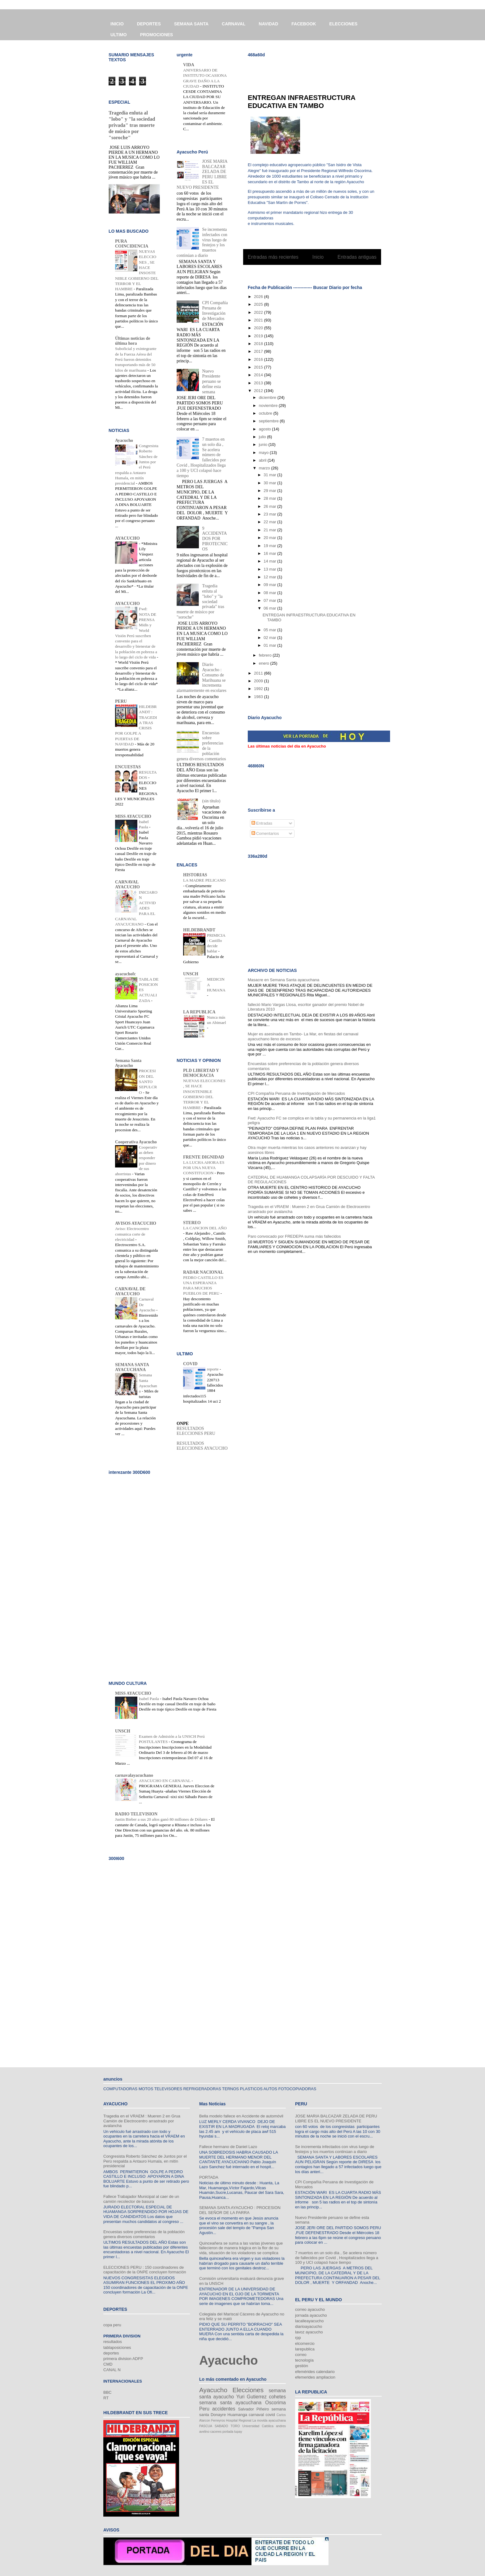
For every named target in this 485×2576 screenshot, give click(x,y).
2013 (259, 383)
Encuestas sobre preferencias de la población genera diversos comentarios (144, 2234)
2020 (259, 328)
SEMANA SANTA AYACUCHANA (132, 1367)
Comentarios (265, 833)
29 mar (270, 490)
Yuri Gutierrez (251, 2396)
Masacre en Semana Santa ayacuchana (283, 979)
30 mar (270, 483)
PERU (121, 701)
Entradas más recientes (273, 257)
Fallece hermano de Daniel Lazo (228, 2146)
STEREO (192, 1222)
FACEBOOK (303, 23)
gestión (301, 2365)
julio (263, 436)
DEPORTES (149, 23)
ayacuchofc (125, 974)
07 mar (270, 600)
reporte (213, 1369)
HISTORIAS (195, 875)
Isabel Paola (149, 1698)
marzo (265, 468)
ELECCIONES (343, 23)
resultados (112, 2341)
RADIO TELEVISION (136, 1814)
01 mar (270, 645)
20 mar (270, 537)
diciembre (268, 397)
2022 (259, 312)
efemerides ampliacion (315, 2377)
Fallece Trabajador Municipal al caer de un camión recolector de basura (141, 2199)
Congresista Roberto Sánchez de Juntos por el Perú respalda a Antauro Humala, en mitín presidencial (145, 2161)
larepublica (305, 2349)
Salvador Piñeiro (253, 2409)
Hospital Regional (238, 2420)
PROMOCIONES (156, 34)
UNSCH (190, 974)
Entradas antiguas (356, 257)
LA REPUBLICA (199, 1012)
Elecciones (248, 2389)
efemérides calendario (315, 2371)
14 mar (270, 561)
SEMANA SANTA (191, 23)
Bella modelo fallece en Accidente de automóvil (241, 2116)
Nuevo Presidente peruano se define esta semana (211, 381)
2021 (259, 320)
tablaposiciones (117, 2347)
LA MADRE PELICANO (204, 880)
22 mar (270, 522)
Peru (204, 2408)
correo (301, 2354)
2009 (259, 681)
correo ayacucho (310, 2309)
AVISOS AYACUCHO (135, 1223)
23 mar (270, 514)
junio (263, 444)
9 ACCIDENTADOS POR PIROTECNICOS (215, 538)
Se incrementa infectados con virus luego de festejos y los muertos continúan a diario (202, 242)
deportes (111, 2353)
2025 (259, 304)
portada (227, 2431)
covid (270, 2414)
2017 (259, 351)
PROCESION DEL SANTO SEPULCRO (148, 1081)
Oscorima (275, 2402)
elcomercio (305, 2343)
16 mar (270, 553)
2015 (259, 367)
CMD (108, 2364)
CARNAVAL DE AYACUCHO (130, 1291)
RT (106, 2398)
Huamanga (237, 2414)
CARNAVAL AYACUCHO (127, 884)
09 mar (270, 584)
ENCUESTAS (128, 767)
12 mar (270, 577)
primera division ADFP (123, 2358)
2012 (259, 390)
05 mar (270, 630)
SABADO (221, 2426)
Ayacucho (124, 440)
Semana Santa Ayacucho (128, 1063)
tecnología (304, 2360)
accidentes (223, 2408)
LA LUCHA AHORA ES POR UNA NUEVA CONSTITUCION (203, 1168)
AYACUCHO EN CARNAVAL (165, 1780)
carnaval (256, 2414)
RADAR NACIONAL (203, 1272)
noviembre (269, 405)
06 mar (270, 608)
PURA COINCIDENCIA (131, 243)
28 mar (270, 498)
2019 (259, 336)
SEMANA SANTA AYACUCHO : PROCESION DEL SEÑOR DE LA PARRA (240, 2210)
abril (263, 460)
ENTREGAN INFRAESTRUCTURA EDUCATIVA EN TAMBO (301, 102)
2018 (259, 343)
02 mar (270, 637)
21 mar (270, 530)
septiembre (269, 421)
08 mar (270, 592)
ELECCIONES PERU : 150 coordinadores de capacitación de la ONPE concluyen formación (144, 2270)
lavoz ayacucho (309, 2332)
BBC (107, 2392)
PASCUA (205, 2426)
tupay (238, 2431)
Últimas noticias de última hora (132, 341)
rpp (298, 2337)
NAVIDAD (268, 23)
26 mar (270, 506)
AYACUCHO (127, 538)
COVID (190, 1363)
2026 (259, 296)
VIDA (188, 65)
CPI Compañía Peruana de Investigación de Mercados (296, 1093)
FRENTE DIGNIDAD (203, 1157)
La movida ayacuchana (269, 2420)
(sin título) (211, 801)
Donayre (218, 2414)
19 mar (270, 545)
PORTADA (208, 2177)
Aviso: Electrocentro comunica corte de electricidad (132, 1234)
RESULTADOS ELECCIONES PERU (196, 1431)
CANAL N (112, 2369)
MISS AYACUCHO (133, 816)
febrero (266, 655)
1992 (259, 688)
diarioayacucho (308, 2326)
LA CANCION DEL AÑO (205, 1228)
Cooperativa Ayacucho (136, 1142)
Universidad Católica (258, 2426)
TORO (235, 2426)
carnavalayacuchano (134, 1775)
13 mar (270, 569)
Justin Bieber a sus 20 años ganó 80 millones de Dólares (161, 1819)
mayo (264, 452)
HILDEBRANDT (199, 930)
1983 (259, 696)
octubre (266, 413)
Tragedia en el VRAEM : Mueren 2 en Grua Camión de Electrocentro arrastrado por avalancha (141, 2121)
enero (264, 663)
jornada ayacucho (311, 2315)
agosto (265, 429)
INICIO (117, 23)
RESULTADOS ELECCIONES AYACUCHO (202, 1446)
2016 (259, 359)
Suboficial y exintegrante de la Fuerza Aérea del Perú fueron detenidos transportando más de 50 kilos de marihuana (136, 359)
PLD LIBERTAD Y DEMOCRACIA (201, 1073)
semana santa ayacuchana (230, 2402)
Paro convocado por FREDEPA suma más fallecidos (294, 1236)
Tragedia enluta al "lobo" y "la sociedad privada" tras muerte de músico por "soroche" (132, 125)
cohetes (277, 2396)
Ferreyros (218, 2420)
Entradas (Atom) (325, 272)
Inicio (318, 257)
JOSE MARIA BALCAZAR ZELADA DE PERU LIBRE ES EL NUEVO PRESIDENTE (202, 174)
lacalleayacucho (309, 2321)
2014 (259, 375)
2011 (259, 673)
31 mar (270, 474)
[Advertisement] (320, 71)
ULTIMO (118, 34)
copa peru (112, 2325)
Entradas (262, 823)
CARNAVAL (233, 23)
